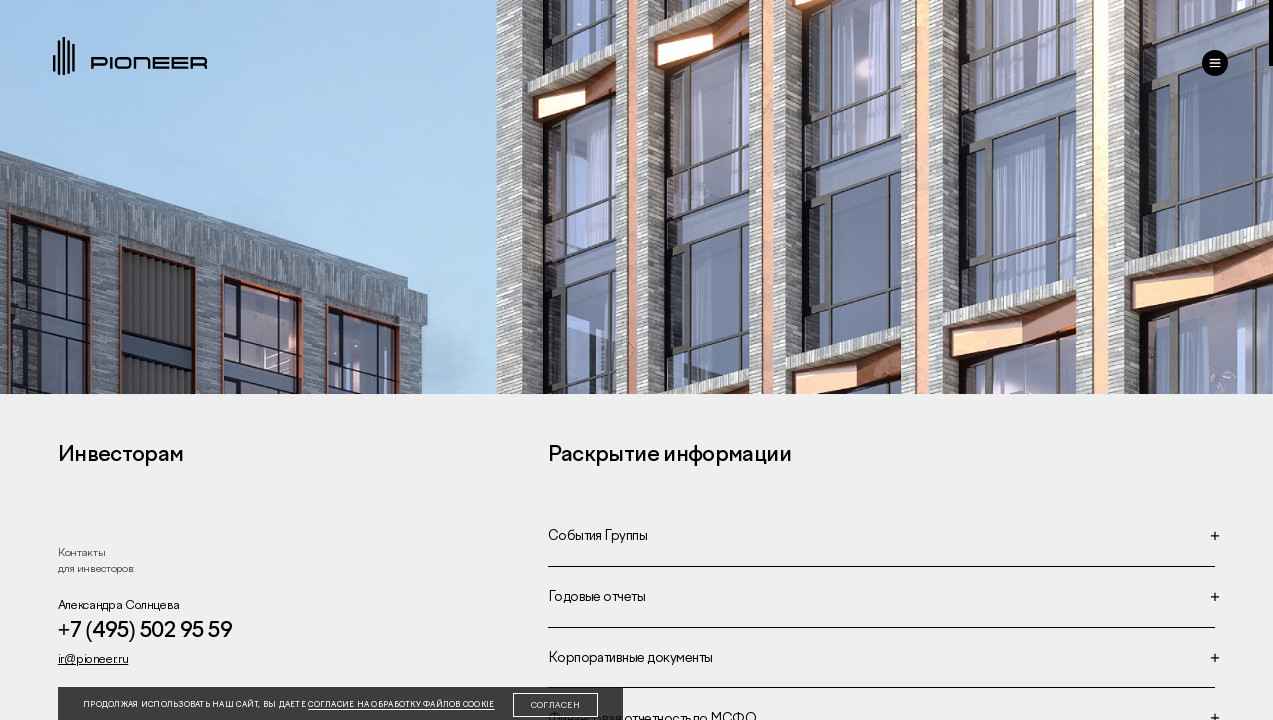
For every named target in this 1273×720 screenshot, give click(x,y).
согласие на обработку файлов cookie (401, 704)
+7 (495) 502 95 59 (145, 629)
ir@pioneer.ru (93, 658)
